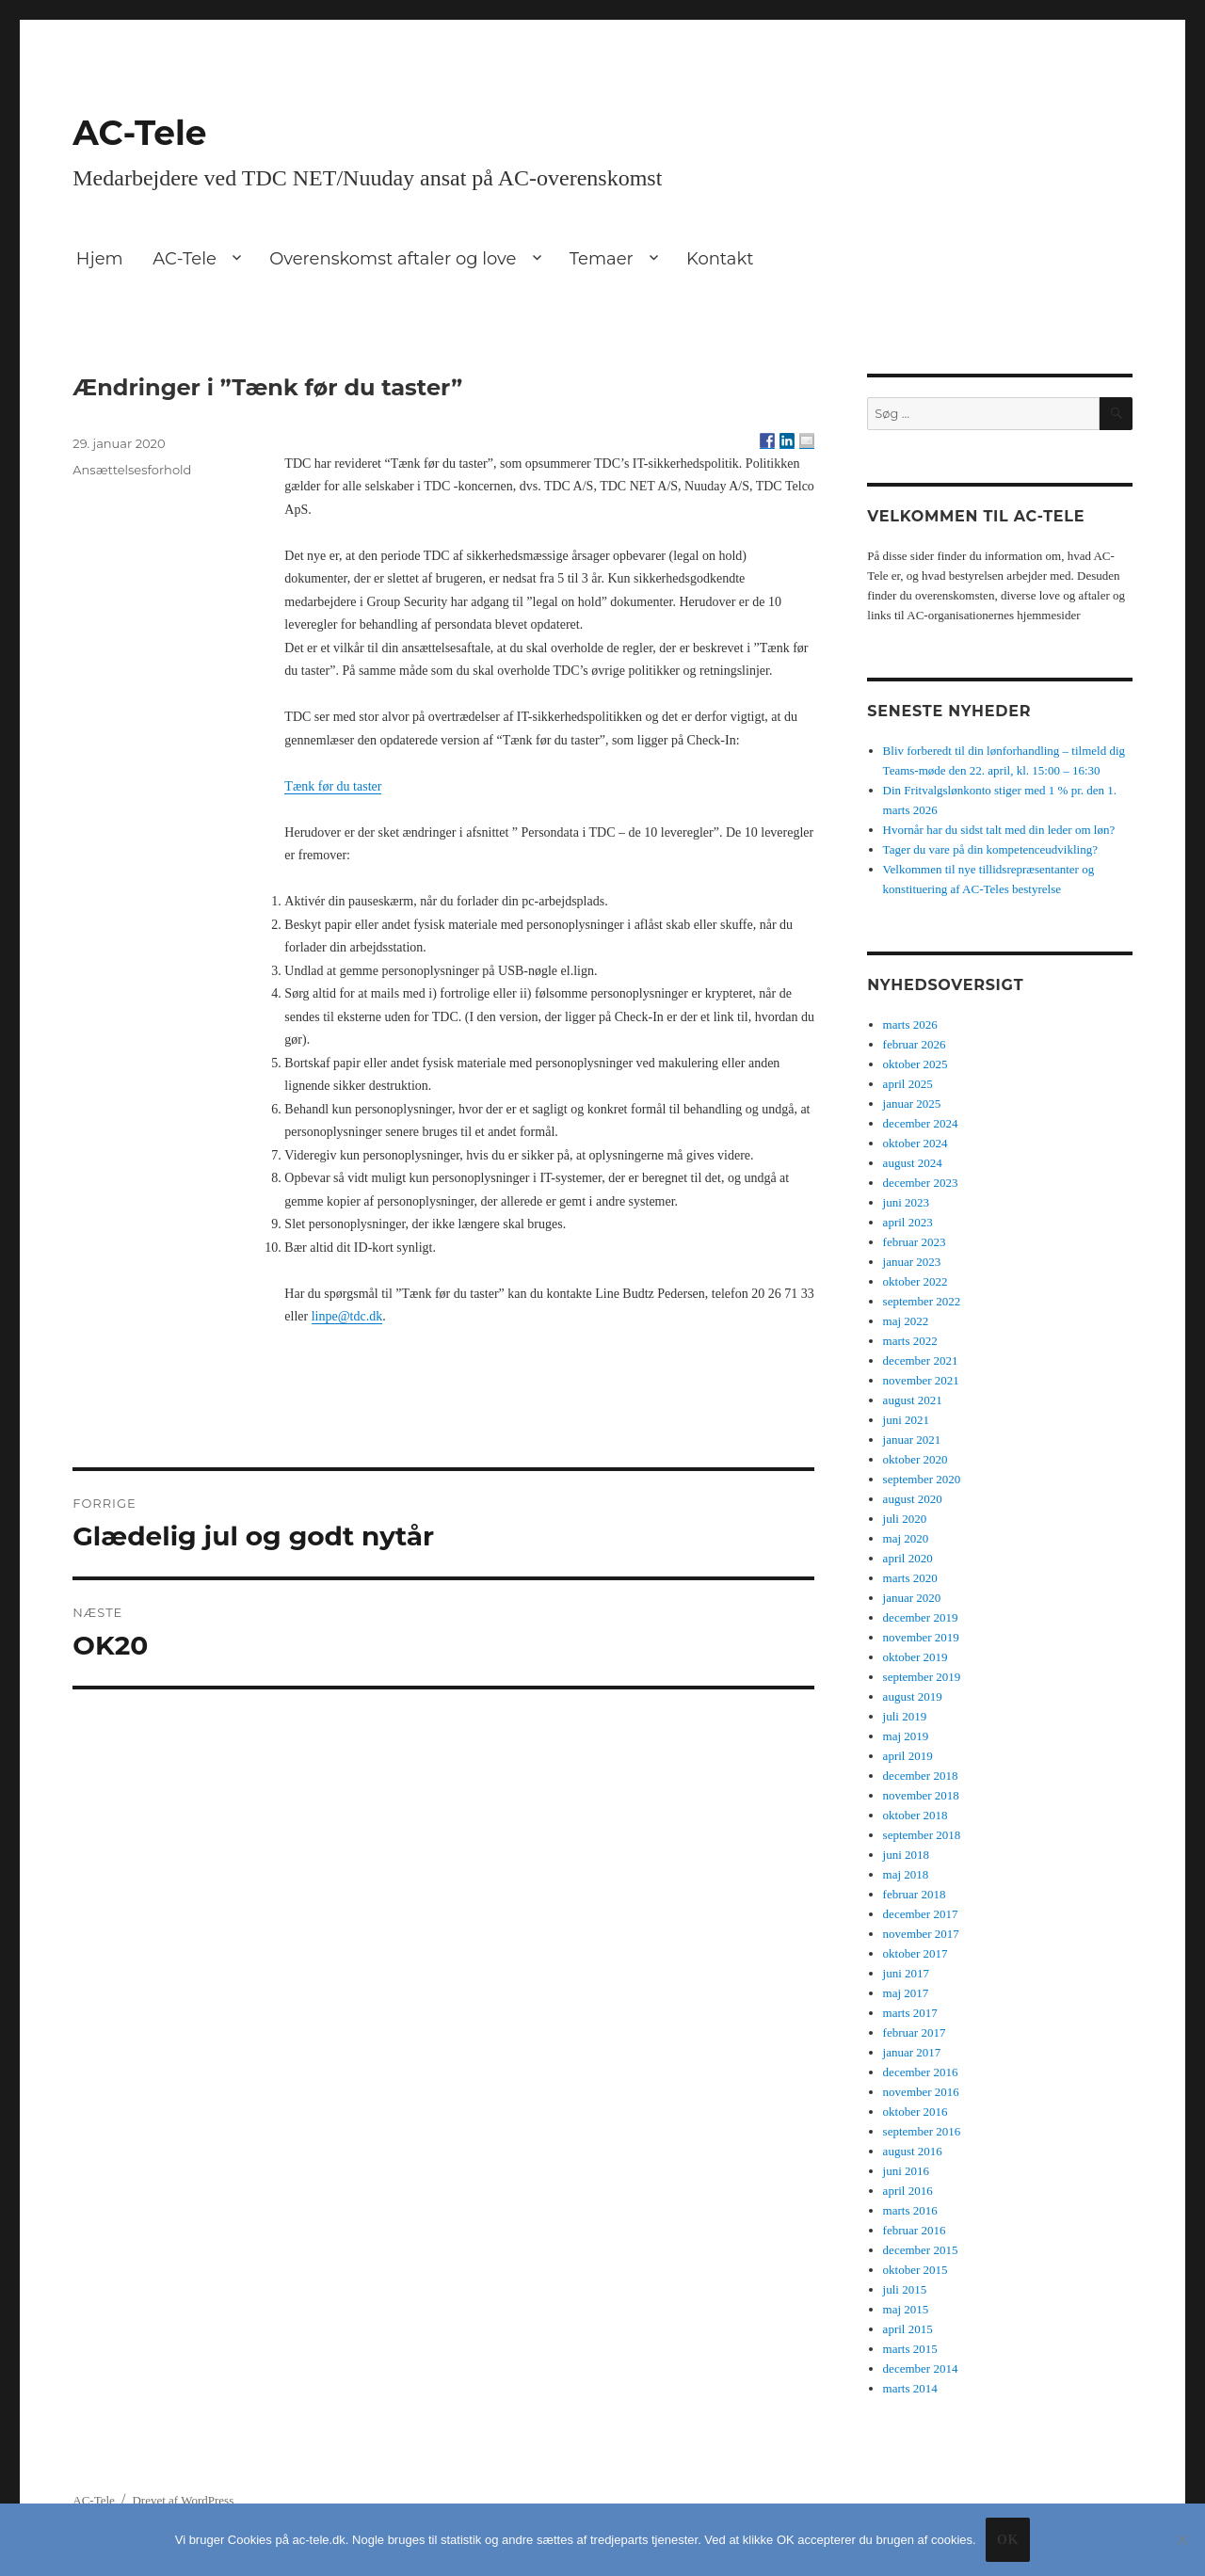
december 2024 (920, 1123)
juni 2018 (906, 1855)
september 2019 (922, 1677)
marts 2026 (910, 1024)
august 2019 (912, 1696)
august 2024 (912, 1163)
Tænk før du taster (332, 786)
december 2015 (920, 2250)
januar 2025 (912, 1103)
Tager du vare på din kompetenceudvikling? (990, 849)
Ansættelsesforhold (131, 469)
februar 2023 (914, 1242)
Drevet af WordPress (182, 2500)
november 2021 (921, 1380)
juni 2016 (906, 2171)
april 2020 (908, 1558)
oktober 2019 (915, 1657)
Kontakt (719, 258)
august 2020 (912, 1499)
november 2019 (921, 1637)
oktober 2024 (915, 1143)
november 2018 (921, 1795)
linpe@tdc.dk (347, 1316)
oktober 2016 (915, 2111)
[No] (1181, 2539)
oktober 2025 (915, 1064)
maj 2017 (906, 1993)
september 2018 (922, 1835)
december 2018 (920, 1775)
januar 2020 (912, 1598)
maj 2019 (906, 1736)
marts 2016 (910, 2210)
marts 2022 (910, 1341)
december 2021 (920, 1360)
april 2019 (908, 1756)
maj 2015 (906, 2309)
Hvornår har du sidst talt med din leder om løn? (999, 830)
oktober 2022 (915, 1281)
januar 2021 (912, 1439)
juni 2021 (906, 1420)
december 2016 (920, 2072)
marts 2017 (910, 2013)
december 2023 (920, 1183)
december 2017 (920, 1914)
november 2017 (921, 1934)
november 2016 (921, 2092)
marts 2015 (910, 2349)
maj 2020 (906, 1538)
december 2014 (920, 2368)
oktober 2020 (915, 1459)
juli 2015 (905, 2289)
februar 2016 (914, 2230)
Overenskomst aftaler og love (392, 258)
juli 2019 (905, 1716)
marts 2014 (910, 2388)
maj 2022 (906, 1321)
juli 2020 (905, 1519)
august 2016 (912, 2151)
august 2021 (912, 1400)
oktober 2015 (915, 2270)
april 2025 (908, 1084)
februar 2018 (914, 1894)
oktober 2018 (915, 1815)
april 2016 (908, 2191)
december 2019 (920, 1617)
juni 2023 (906, 1202)
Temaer (602, 258)
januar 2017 (912, 2052)
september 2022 (922, 1301)
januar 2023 (912, 1262)
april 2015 (908, 2329)
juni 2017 (906, 1973)
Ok (1008, 2540)
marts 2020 (910, 1578)
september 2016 (922, 2131)
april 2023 (908, 1222)
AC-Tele (139, 132)
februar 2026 (914, 1044)
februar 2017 (914, 2032)
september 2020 (922, 1479)
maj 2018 (906, 1874)
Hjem (99, 258)
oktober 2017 (915, 1953)
